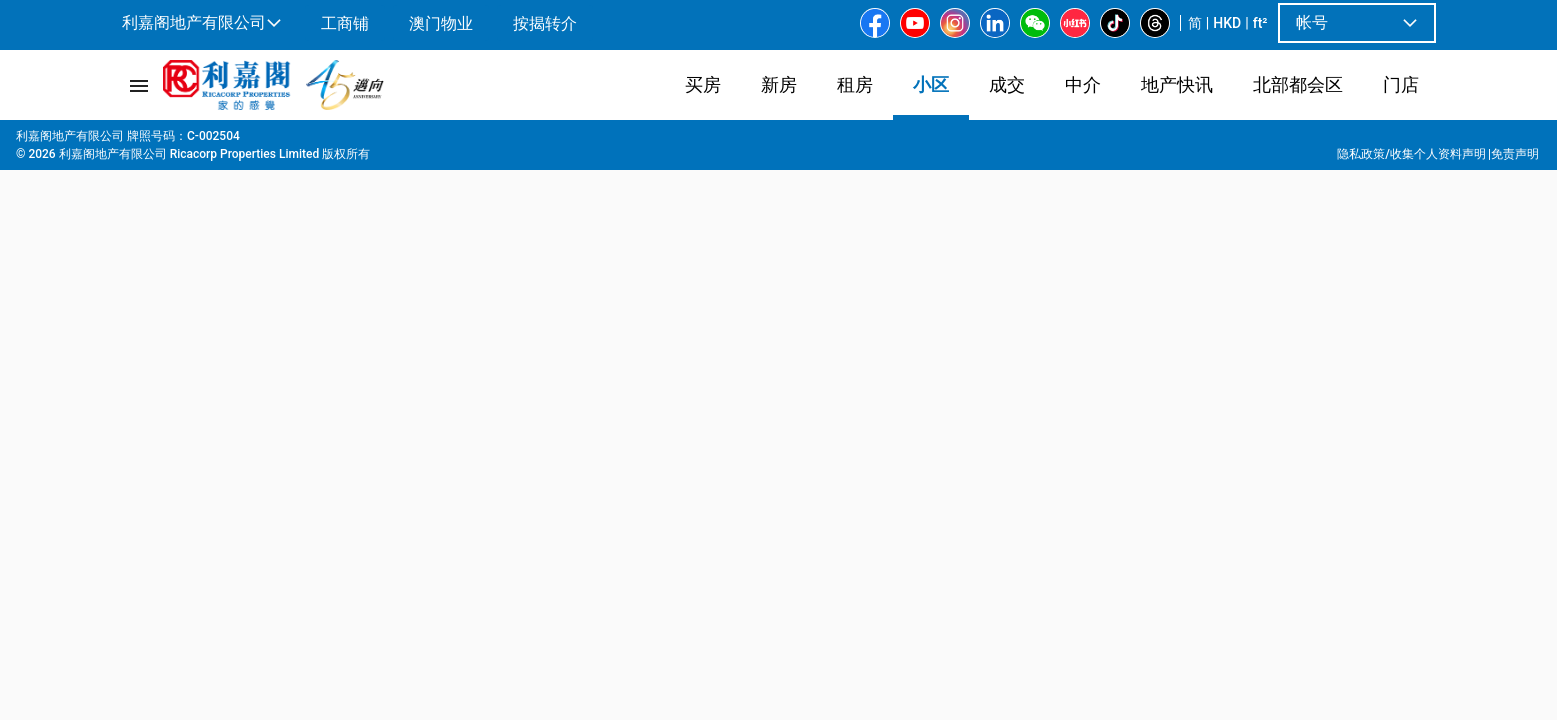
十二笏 (402, 141)
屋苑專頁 (191, 141)
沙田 (307, 141)
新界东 (256, 141)
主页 (133, 141)
